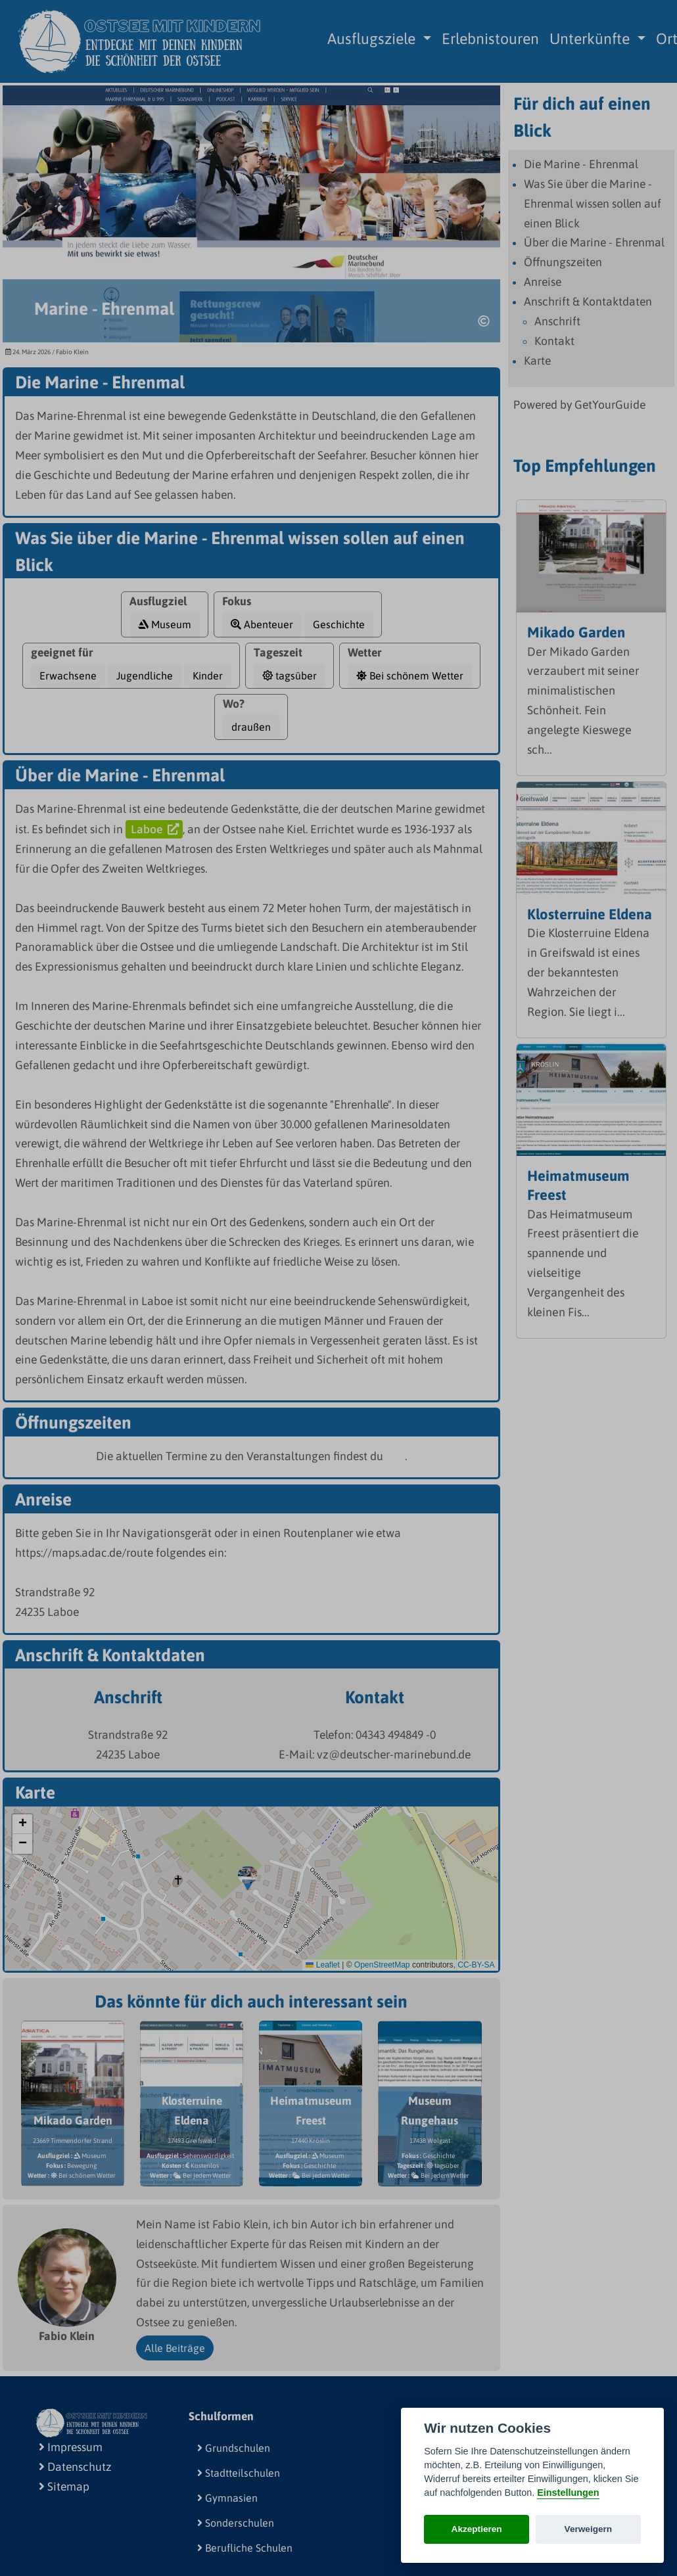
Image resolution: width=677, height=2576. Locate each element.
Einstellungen (568, 2492)
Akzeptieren (477, 2529)
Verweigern (589, 2529)
